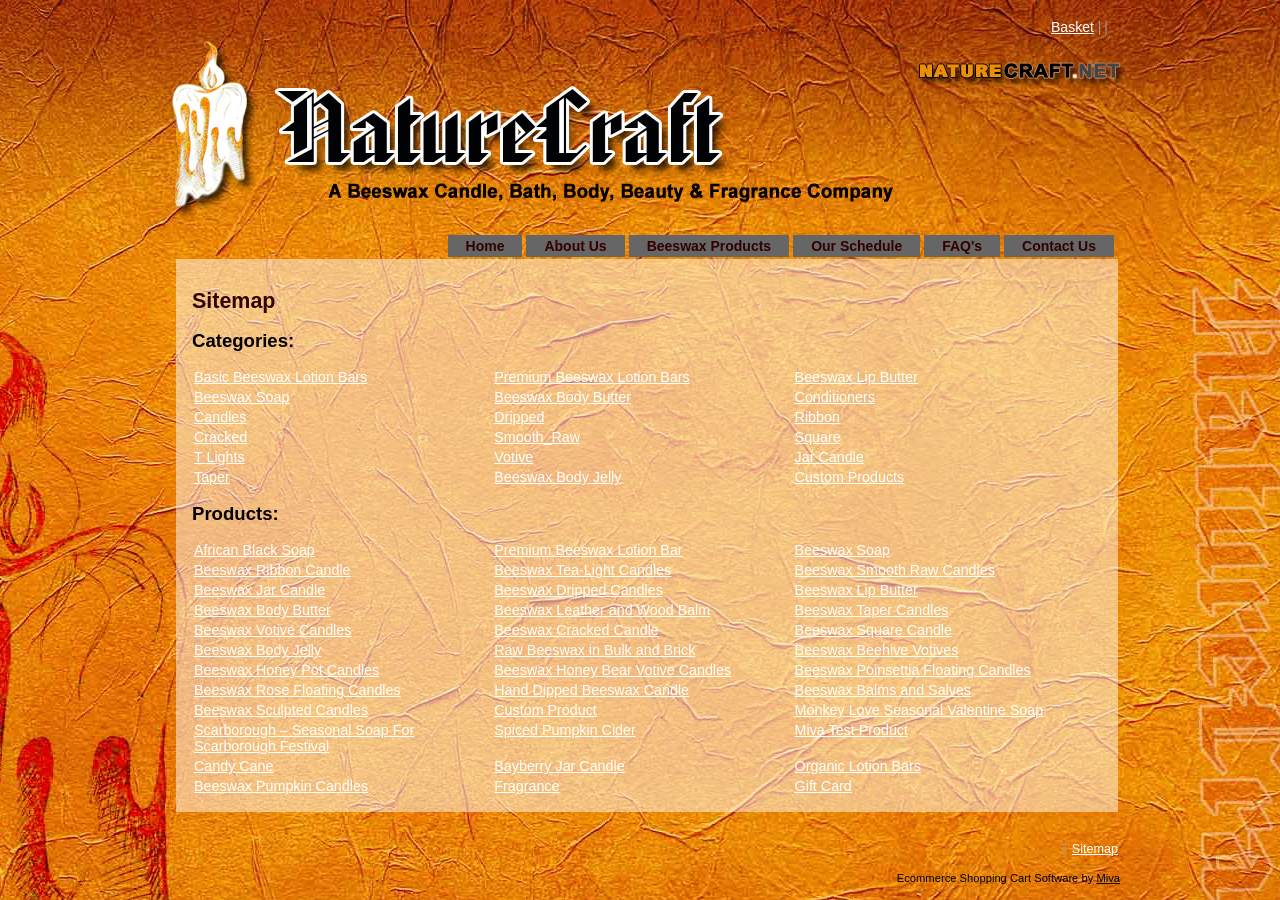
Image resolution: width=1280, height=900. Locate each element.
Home (485, 246)
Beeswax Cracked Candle (576, 630)
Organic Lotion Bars (858, 766)
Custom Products (850, 477)
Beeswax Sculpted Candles (281, 710)
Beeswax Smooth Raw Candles (895, 570)
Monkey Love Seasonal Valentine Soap (919, 710)
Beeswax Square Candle (873, 630)
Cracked (220, 437)
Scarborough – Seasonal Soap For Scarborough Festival (304, 738)
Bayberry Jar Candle (559, 766)
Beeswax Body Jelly (557, 477)
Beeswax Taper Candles (872, 610)
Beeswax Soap (241, 397)
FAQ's (962, 246)
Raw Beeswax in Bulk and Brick (594, 650)
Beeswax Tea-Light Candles (582, 570)
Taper (212, 477)
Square (818, 437)
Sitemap (1095, 849)
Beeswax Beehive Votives (877, 650)
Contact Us (1059, 246)
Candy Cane (233, 766)
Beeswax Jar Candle (259, 590)
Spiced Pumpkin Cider (564, 730)
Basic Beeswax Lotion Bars (280, 377)
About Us (575, 246)
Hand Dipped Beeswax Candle (591, 690)
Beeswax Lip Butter (856, 377)
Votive (513, 457)
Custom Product (545, 710)
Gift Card (823, 786)
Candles (220, 417)
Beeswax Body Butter (562, 397)
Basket (1072, 27)
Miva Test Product (851, 730)
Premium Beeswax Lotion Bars (591, 377)
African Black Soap (254, 550)
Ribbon (817, 417)
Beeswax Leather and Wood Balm (602, 610)
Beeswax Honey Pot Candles (286, 670)
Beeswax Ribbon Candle (272, 570)
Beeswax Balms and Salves (883, 690)
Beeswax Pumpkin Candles (281, 786)
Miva (1108, 878)
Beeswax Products (709, 246)
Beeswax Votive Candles (272, 630)
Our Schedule (856, 246)
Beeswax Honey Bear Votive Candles (612, 670)
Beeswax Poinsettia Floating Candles (913, 670)
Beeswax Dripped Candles (578, 590)
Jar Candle (829, 457)
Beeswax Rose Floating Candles (297, 690)
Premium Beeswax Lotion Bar (588, 550)
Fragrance (526, 786)
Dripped (519, 417)
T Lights (219, 457)
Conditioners (835, 397)
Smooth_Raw (537, 437)
